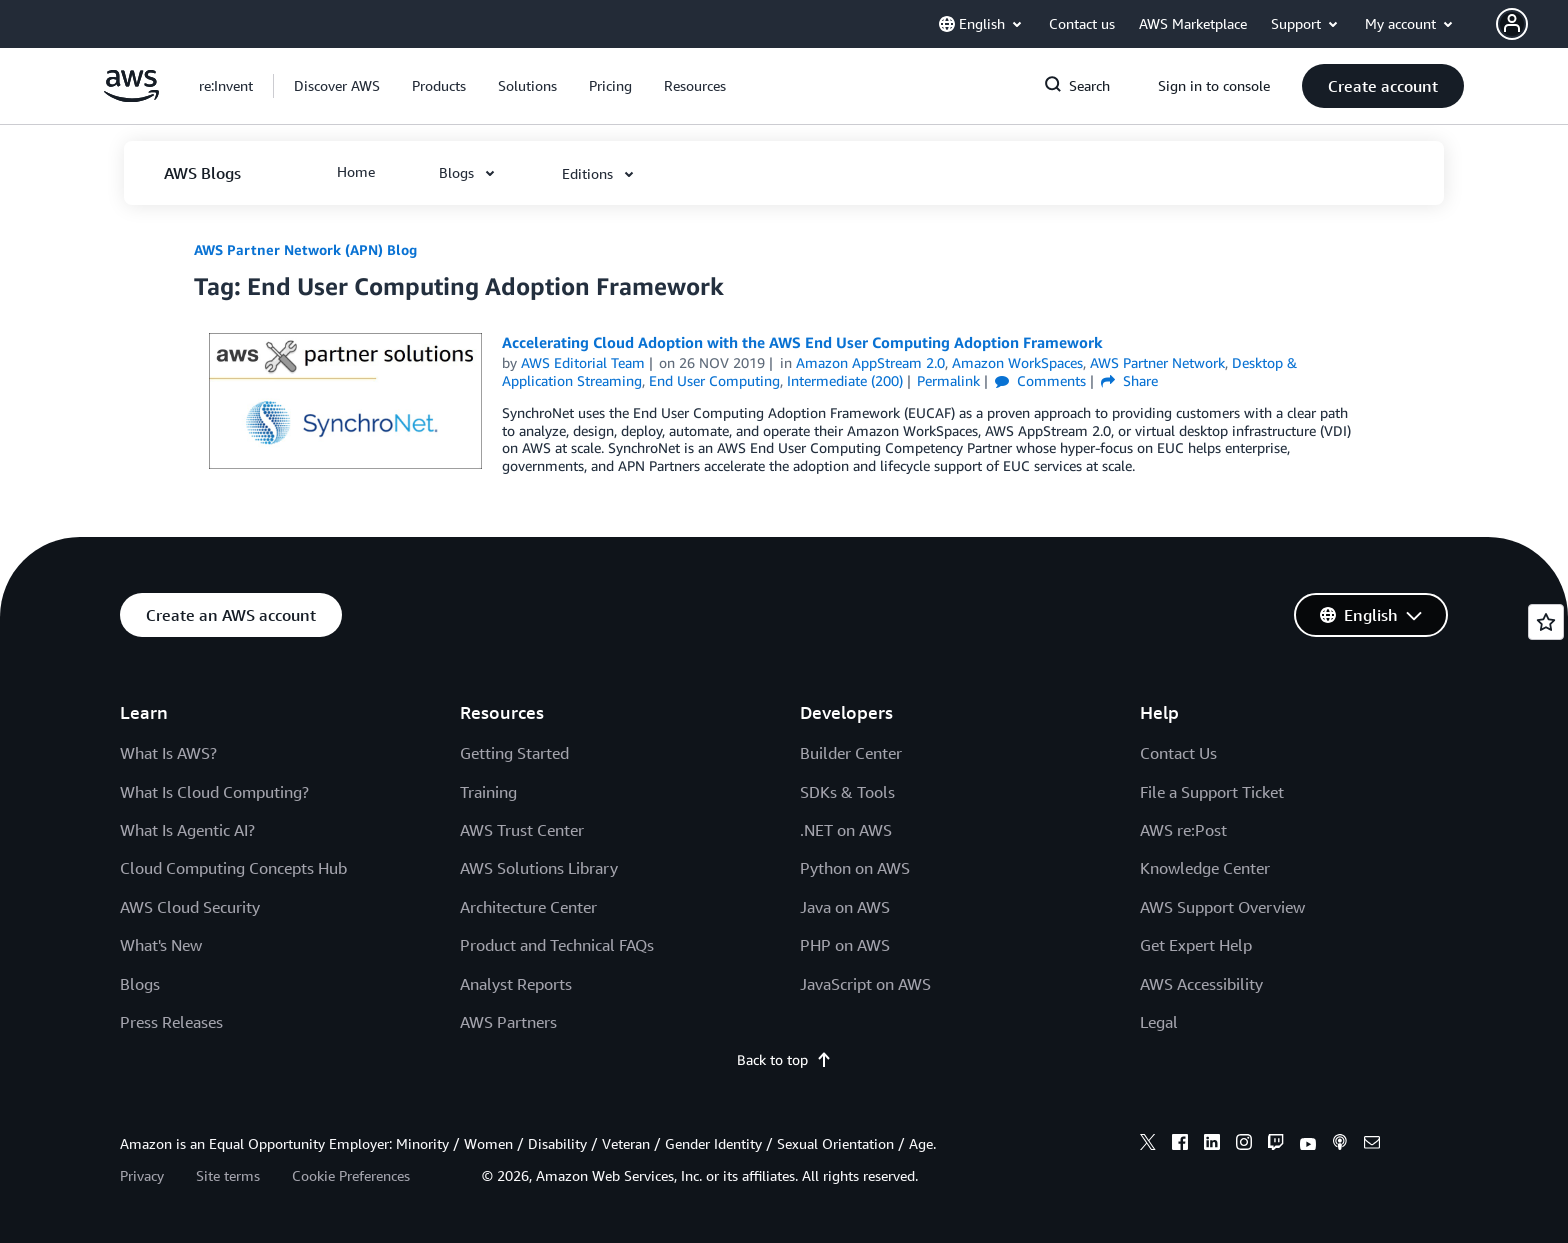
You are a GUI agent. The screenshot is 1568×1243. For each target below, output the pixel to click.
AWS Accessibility (1201, 984)
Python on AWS (855, 868)
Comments (1040, 380)
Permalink (948, 380)
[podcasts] (1340, 1145)
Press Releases (171, 1022)
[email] (1372, 1145)
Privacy (142, 1175)
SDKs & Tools (847, 792)
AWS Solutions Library (539, 868)
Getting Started (514, 753)
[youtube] (1308, 1145)
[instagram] (1244, 1145)
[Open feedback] (1546, 622)
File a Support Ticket (1212, 792)
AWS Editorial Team (583, 362)
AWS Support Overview (1222, 907)
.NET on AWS (846, 830)
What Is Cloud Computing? (214, 792)
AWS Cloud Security (190, 907)
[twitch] (1276, 1145)
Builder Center (851, 753)
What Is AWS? (168, 753)
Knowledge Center (1205, 868)
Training (488, 792)
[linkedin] (1212, 1145)
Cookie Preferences (351, 1175)
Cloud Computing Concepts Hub (233, 868)
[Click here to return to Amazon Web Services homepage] (131, 96)
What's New (161, 945)
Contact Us (1178, 753)
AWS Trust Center (522, 830)
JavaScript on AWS (865, 984)
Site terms (228, 1175)
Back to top (784, 1059)
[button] (1532, 24)
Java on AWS (845, 907)
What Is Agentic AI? (187, 830)
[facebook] (1180, 1145)
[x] (1148, 1145)
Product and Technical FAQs (557, 945)
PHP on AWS (845, 945)
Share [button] (1129, 380)
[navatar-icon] (1512, 24)
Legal (1159, 1022)
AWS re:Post (1183, 830)
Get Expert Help (1196, 945)
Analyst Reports (516, 984)
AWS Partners (508, 1022)
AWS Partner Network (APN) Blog (305, 249)
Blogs (140, 984)
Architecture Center (528, 907)
